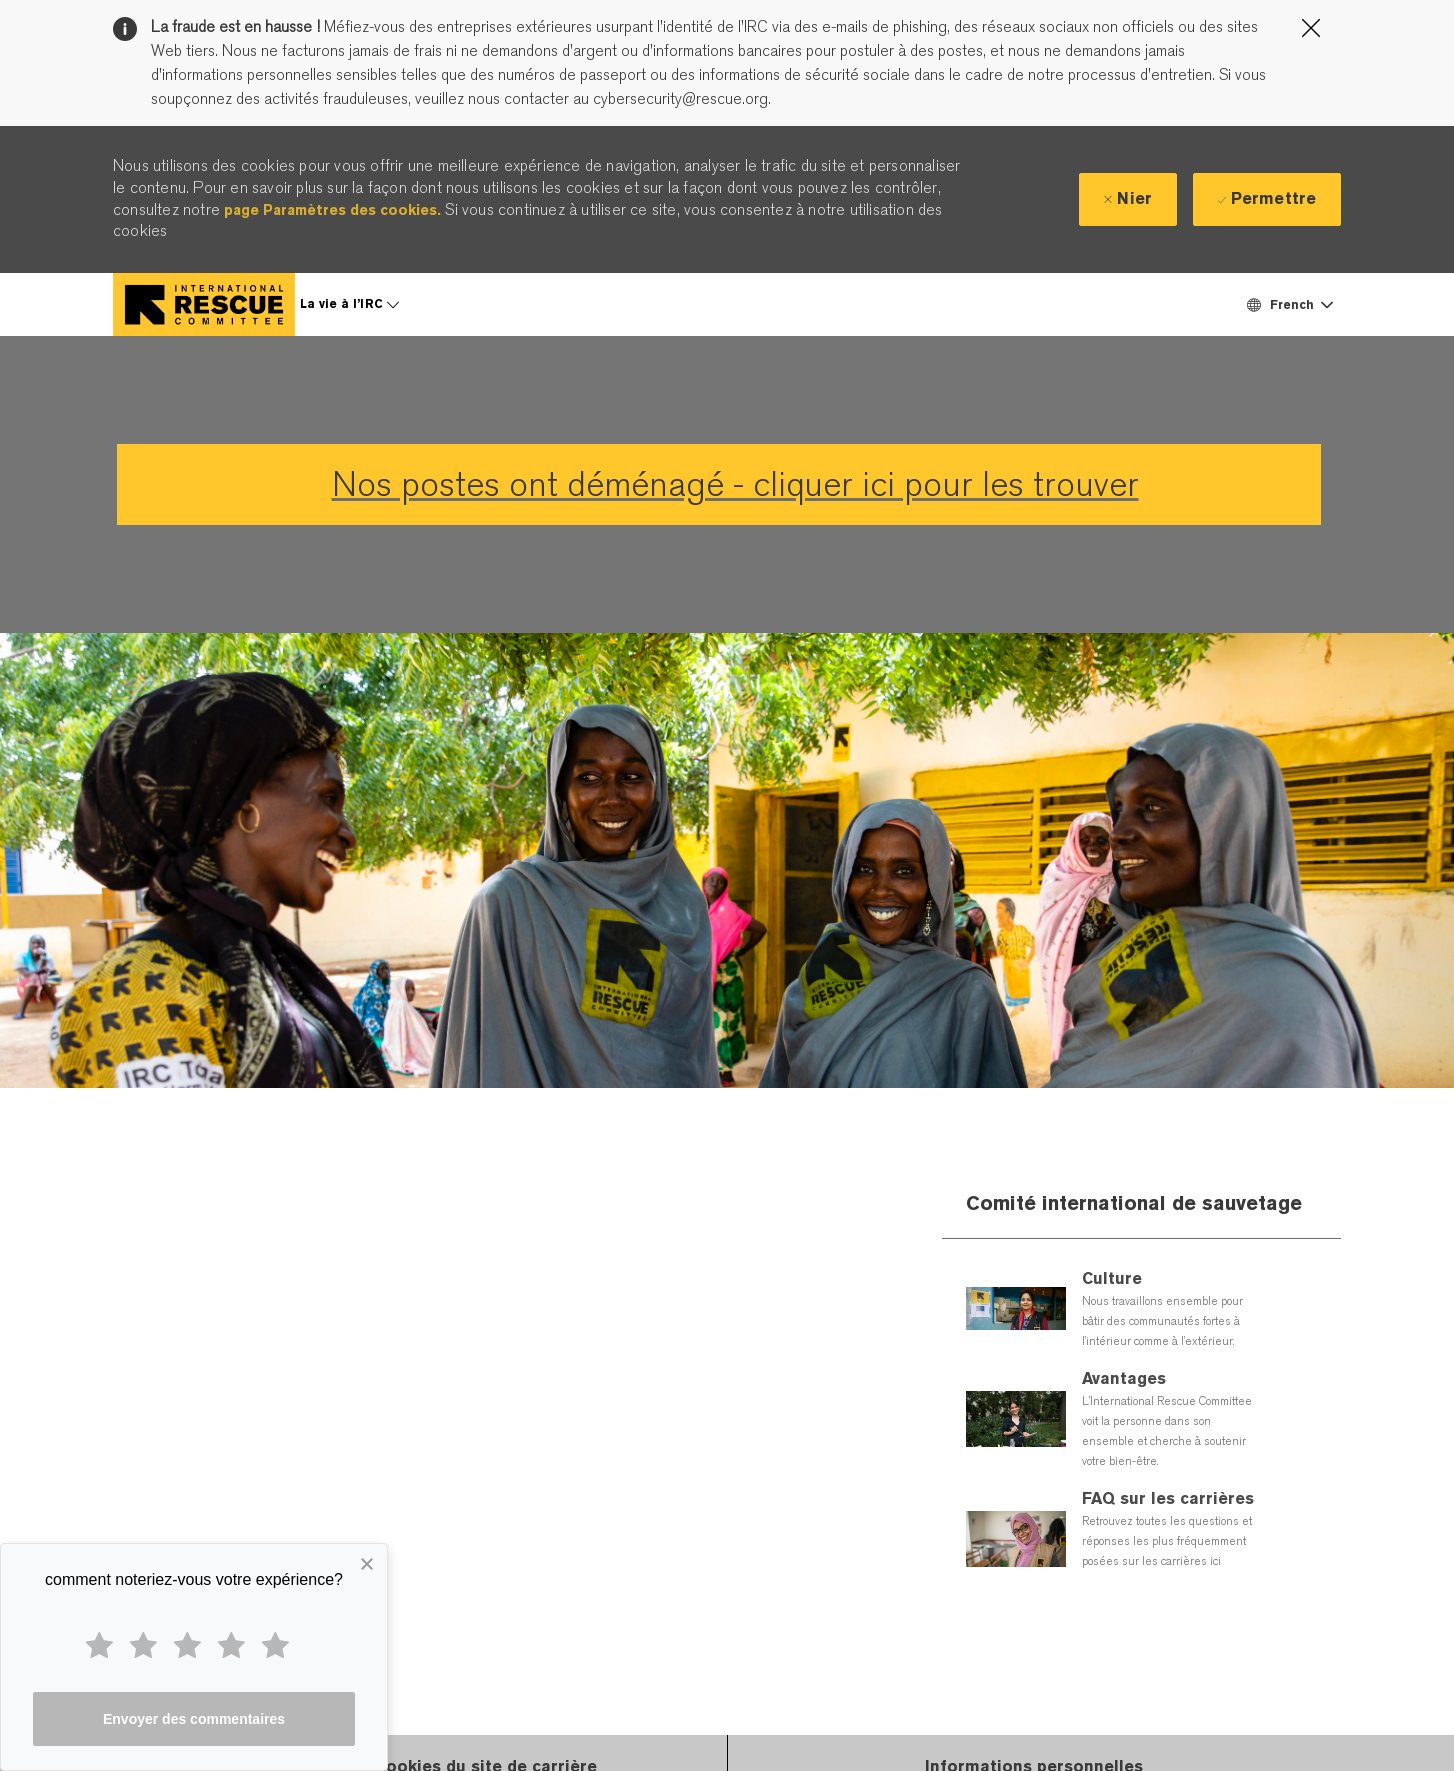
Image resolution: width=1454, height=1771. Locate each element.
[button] (1289, 304)
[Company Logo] (204, 304)
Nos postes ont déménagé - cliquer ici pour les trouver (735, 484)
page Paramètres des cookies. (332, 210)
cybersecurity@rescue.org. (680, 99)
